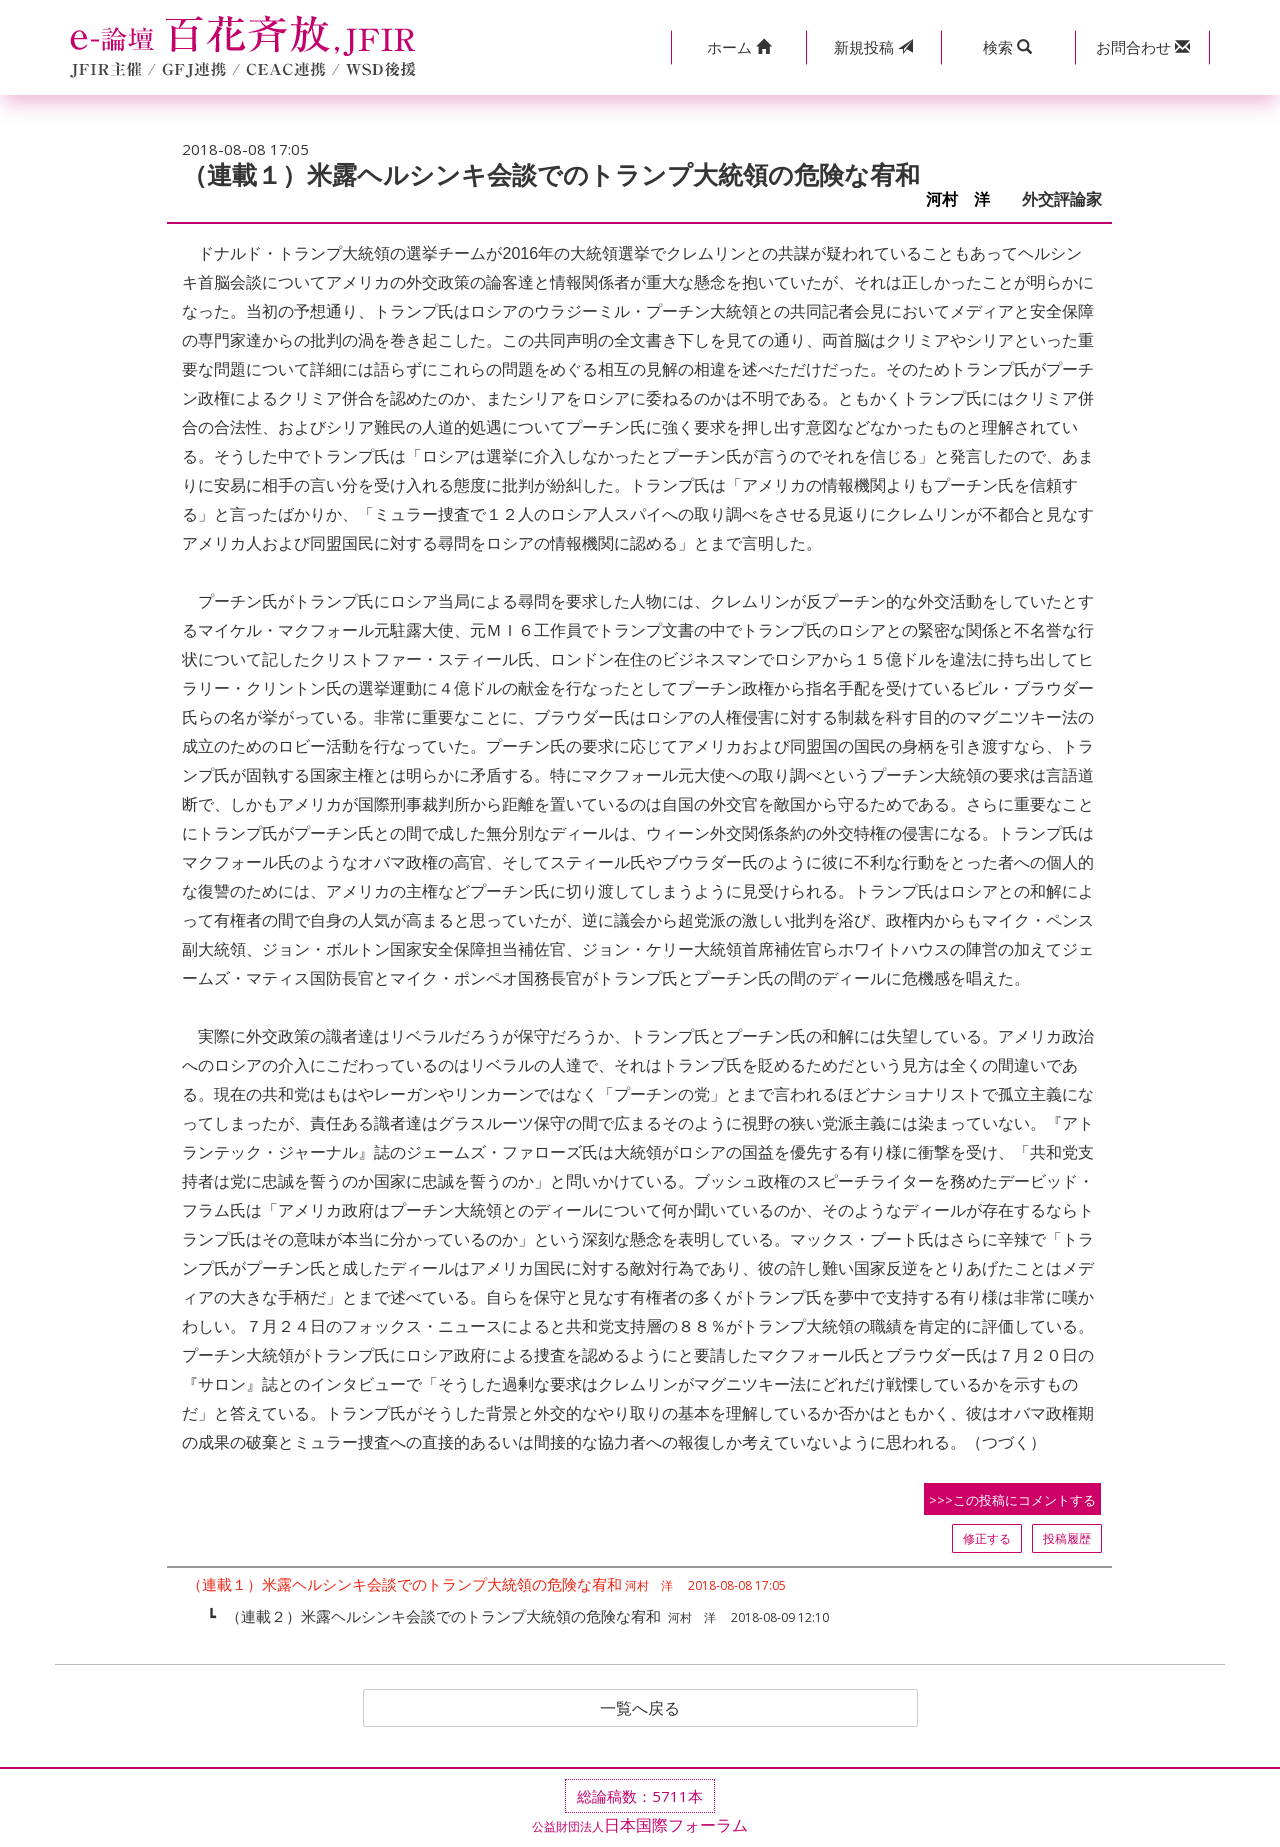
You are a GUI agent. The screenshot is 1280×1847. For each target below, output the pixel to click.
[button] (738, 47)
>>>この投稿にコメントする (1012, 1500)
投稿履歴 (1067, 1538)
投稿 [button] (873, 47)
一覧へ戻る (640, 1708)
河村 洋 (966, 199)
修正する (987, 1538)
